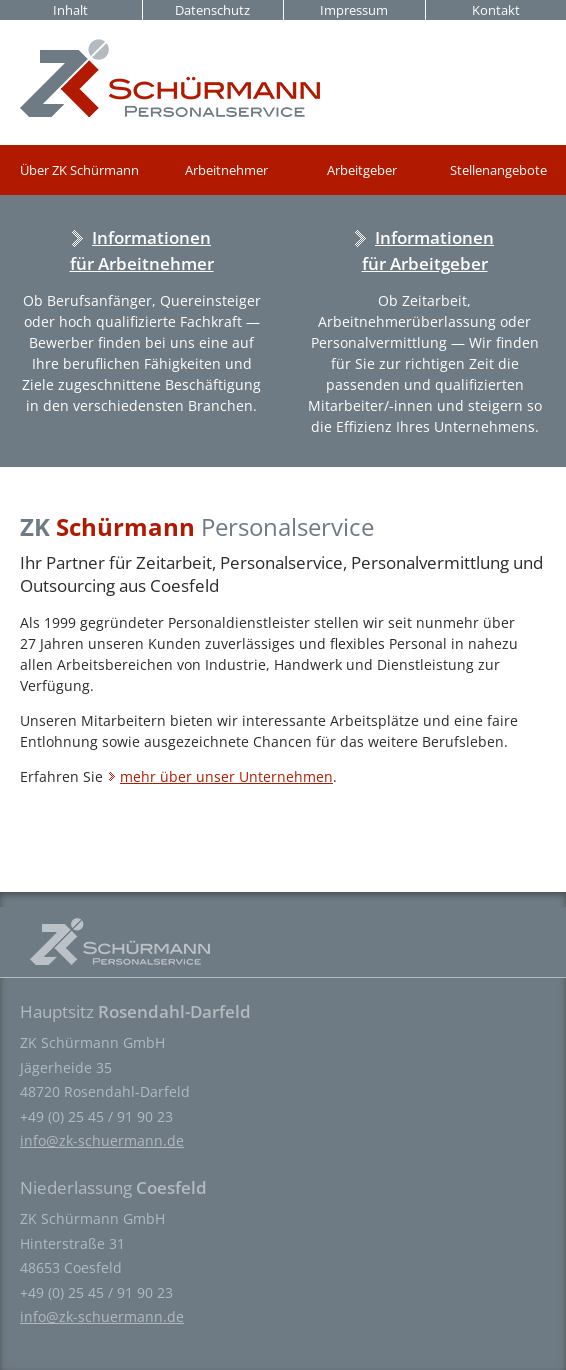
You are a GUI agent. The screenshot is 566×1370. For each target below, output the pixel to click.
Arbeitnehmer (226, 170)
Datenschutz (212, 10)
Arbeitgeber (362, 170)
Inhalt (70, 10)
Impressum (354, 10)
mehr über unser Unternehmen (226, 776)
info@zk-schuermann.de (102, 1140)
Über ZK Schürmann (79, 170)
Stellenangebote (498, 170)
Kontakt (496, 10)
